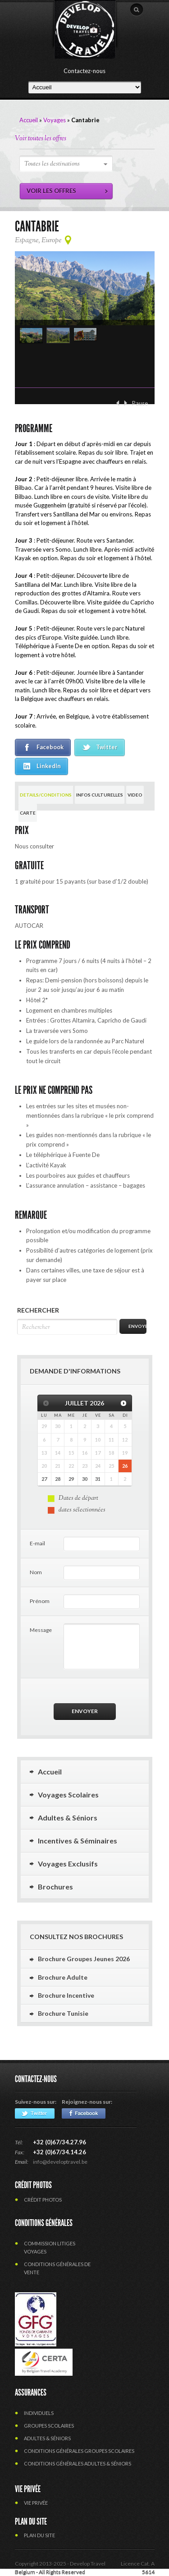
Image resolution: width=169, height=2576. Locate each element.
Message (41, 1630)
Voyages (54, 120)
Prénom (40, 1601)
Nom (36, 1572)
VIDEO (135, 794)
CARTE (28, 813)
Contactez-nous (84, 70)
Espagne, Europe (38, 240)
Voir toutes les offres (40, 138)
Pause (140, 403)
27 (44, 1479)
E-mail (37, 1543)
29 (71, 1479)
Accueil (28, 120)
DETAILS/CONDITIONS (46, 794)
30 (84, 1479)
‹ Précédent (117, 403)
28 (57, 1479)
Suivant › (126, 403)
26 (125, 1466)
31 (97, 1479)
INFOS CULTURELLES (99, 794)
